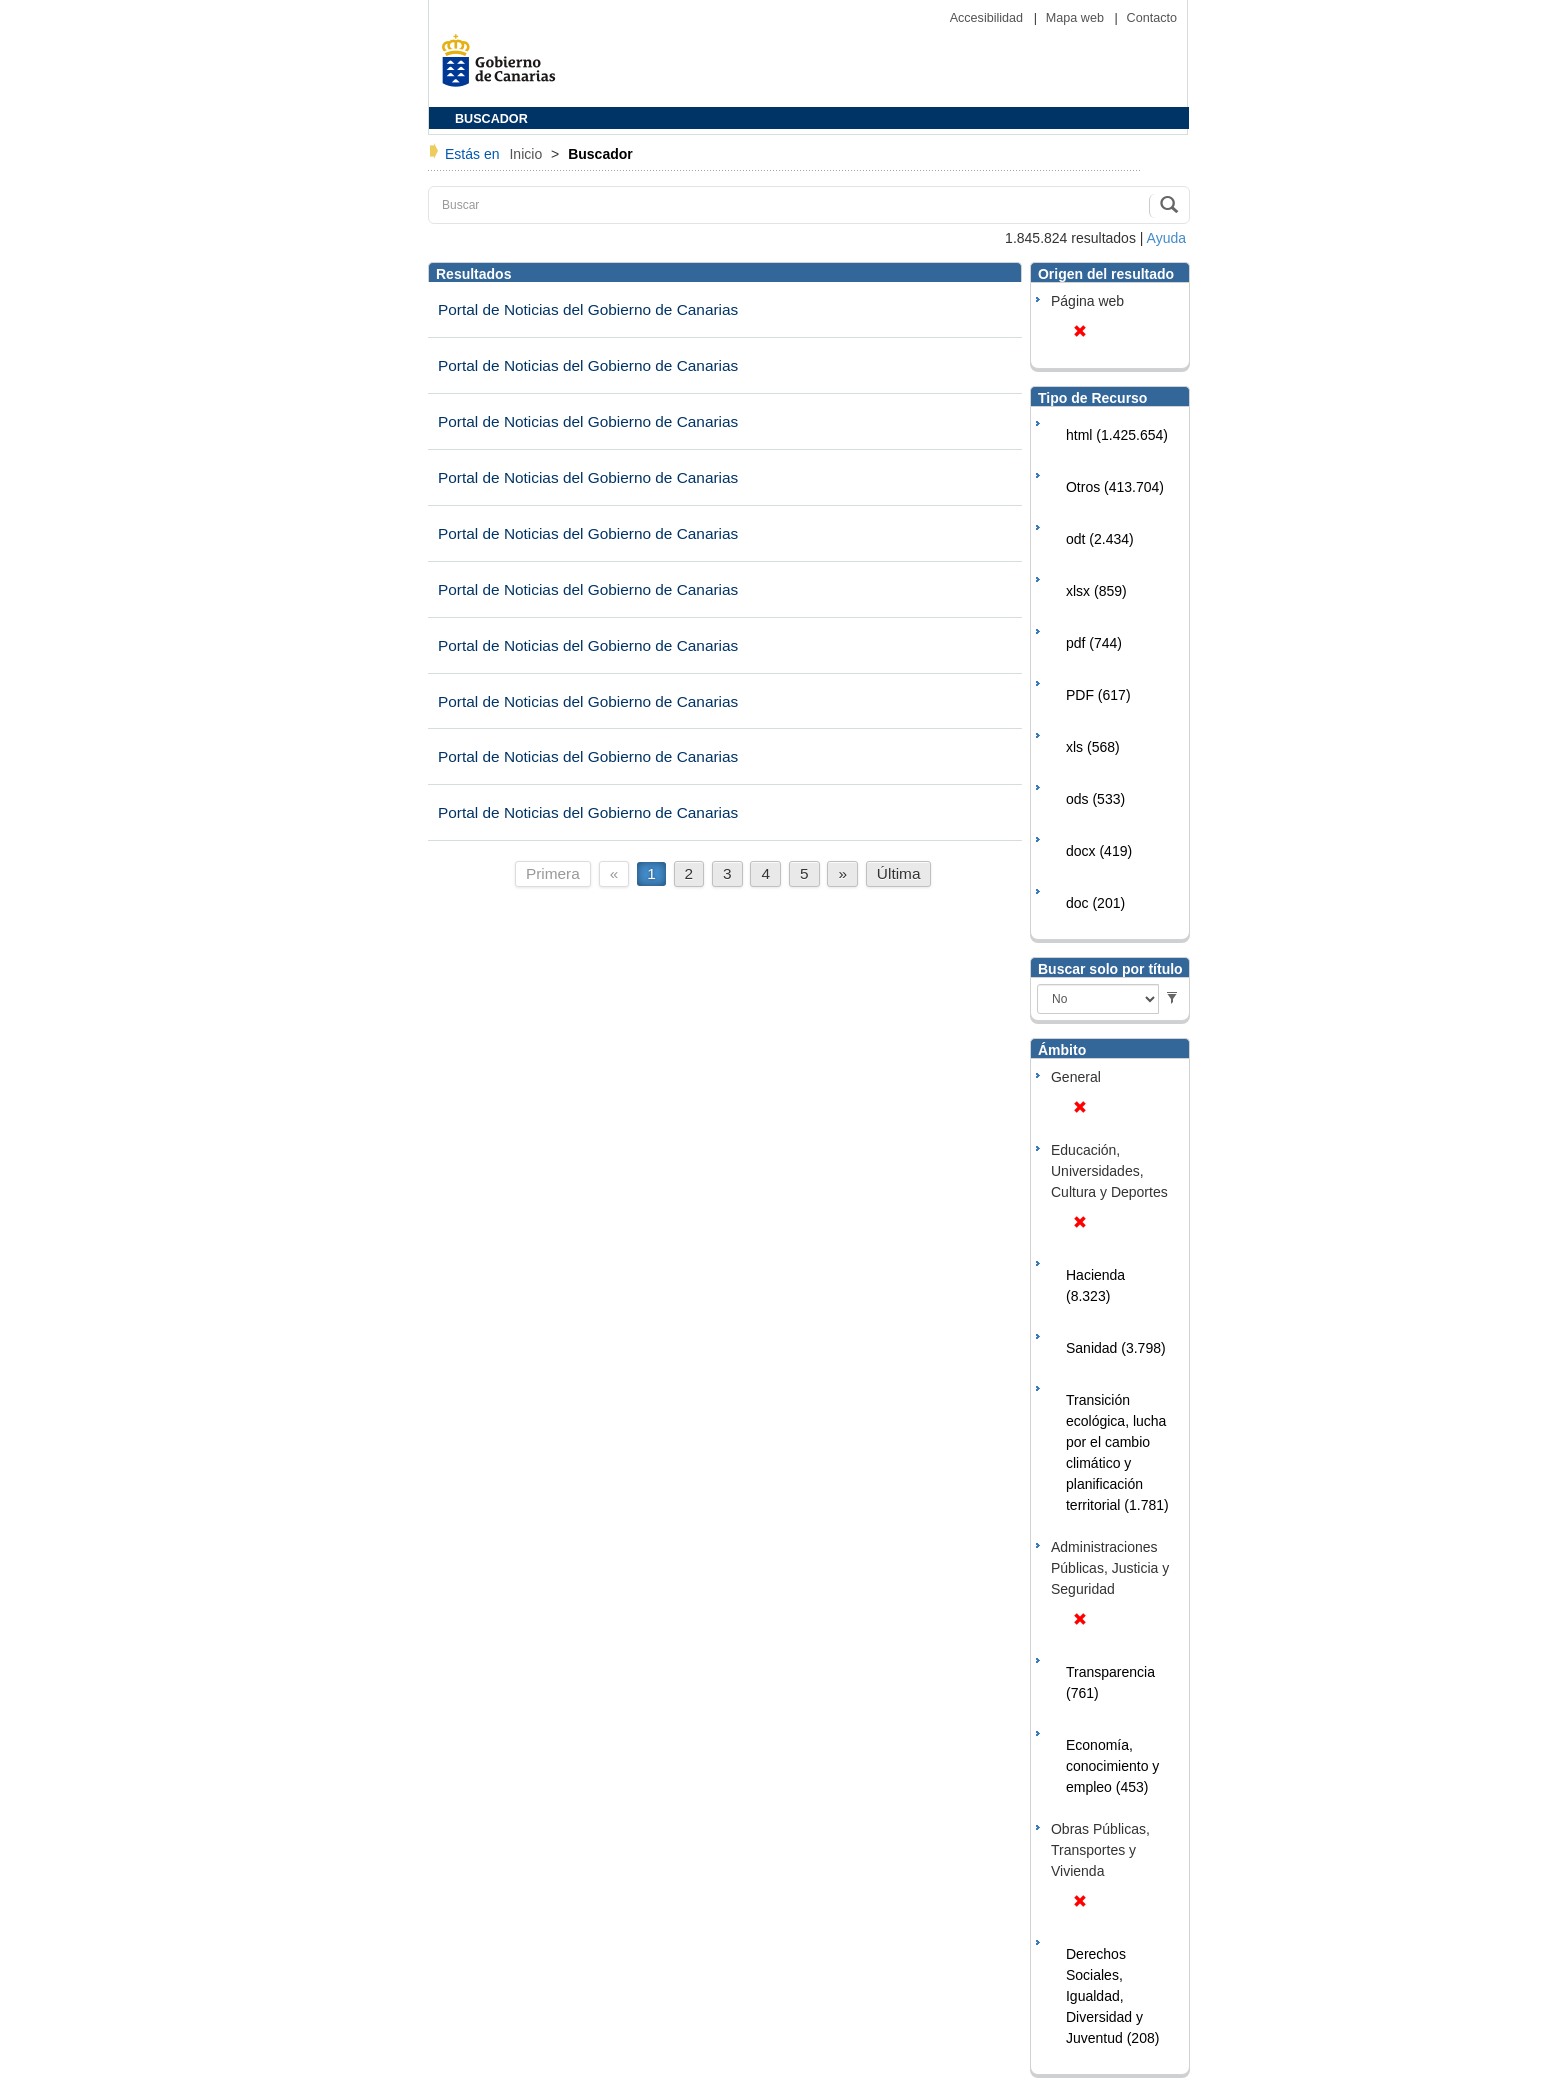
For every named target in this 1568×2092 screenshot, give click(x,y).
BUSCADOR (491, 119)
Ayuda (1166, 238)
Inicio (527, 154)
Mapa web (1077, 18)
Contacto (1152, 18)
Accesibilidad (988, 18)
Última (899, 873)
